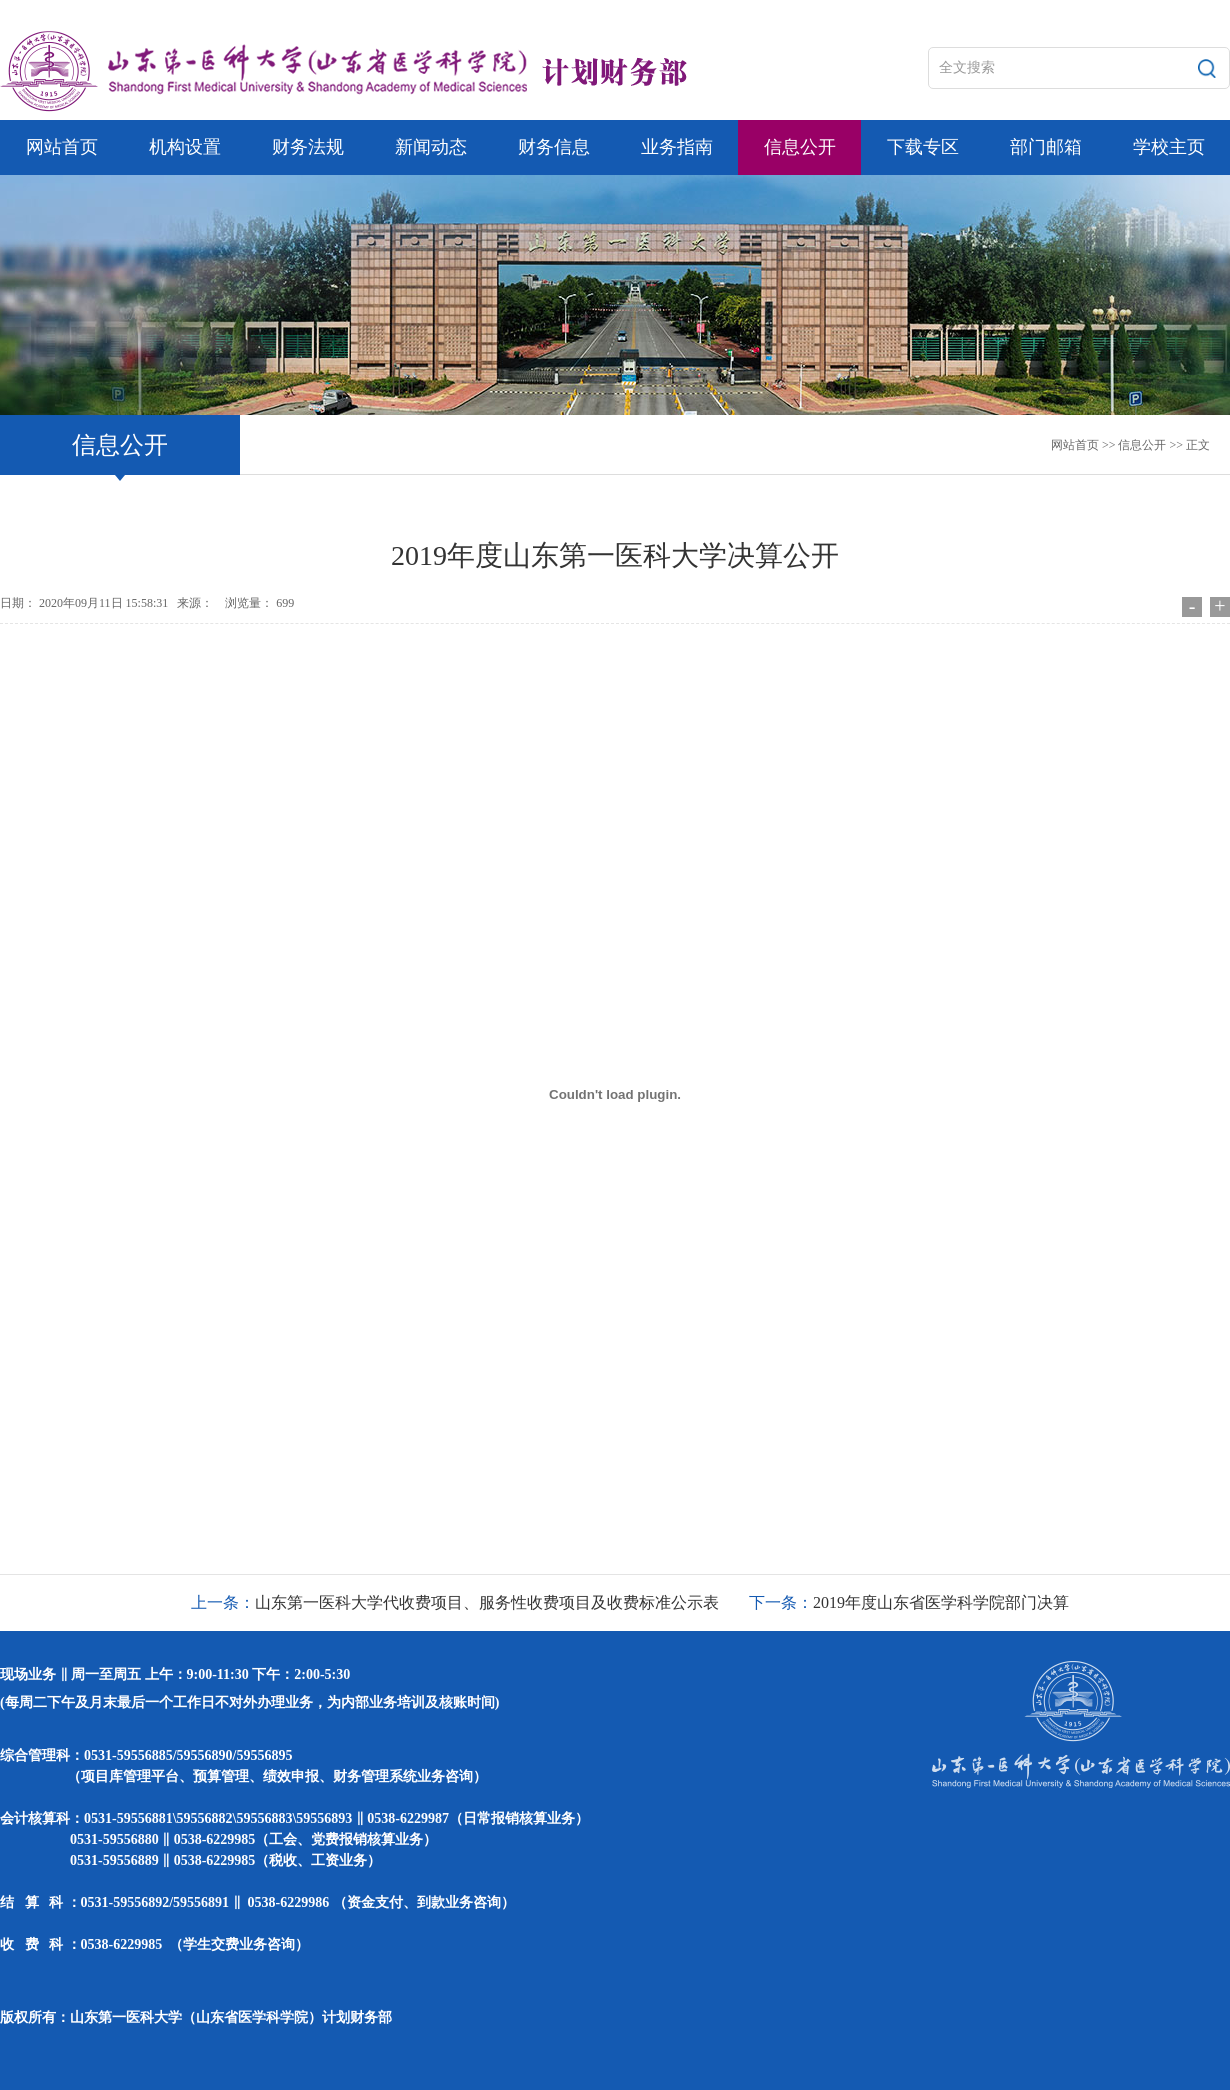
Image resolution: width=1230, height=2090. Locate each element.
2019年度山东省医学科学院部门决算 (941, 1602)
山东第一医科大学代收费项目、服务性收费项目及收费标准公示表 (487, 1602)
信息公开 (1142, 445)
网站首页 (1075, 445)
